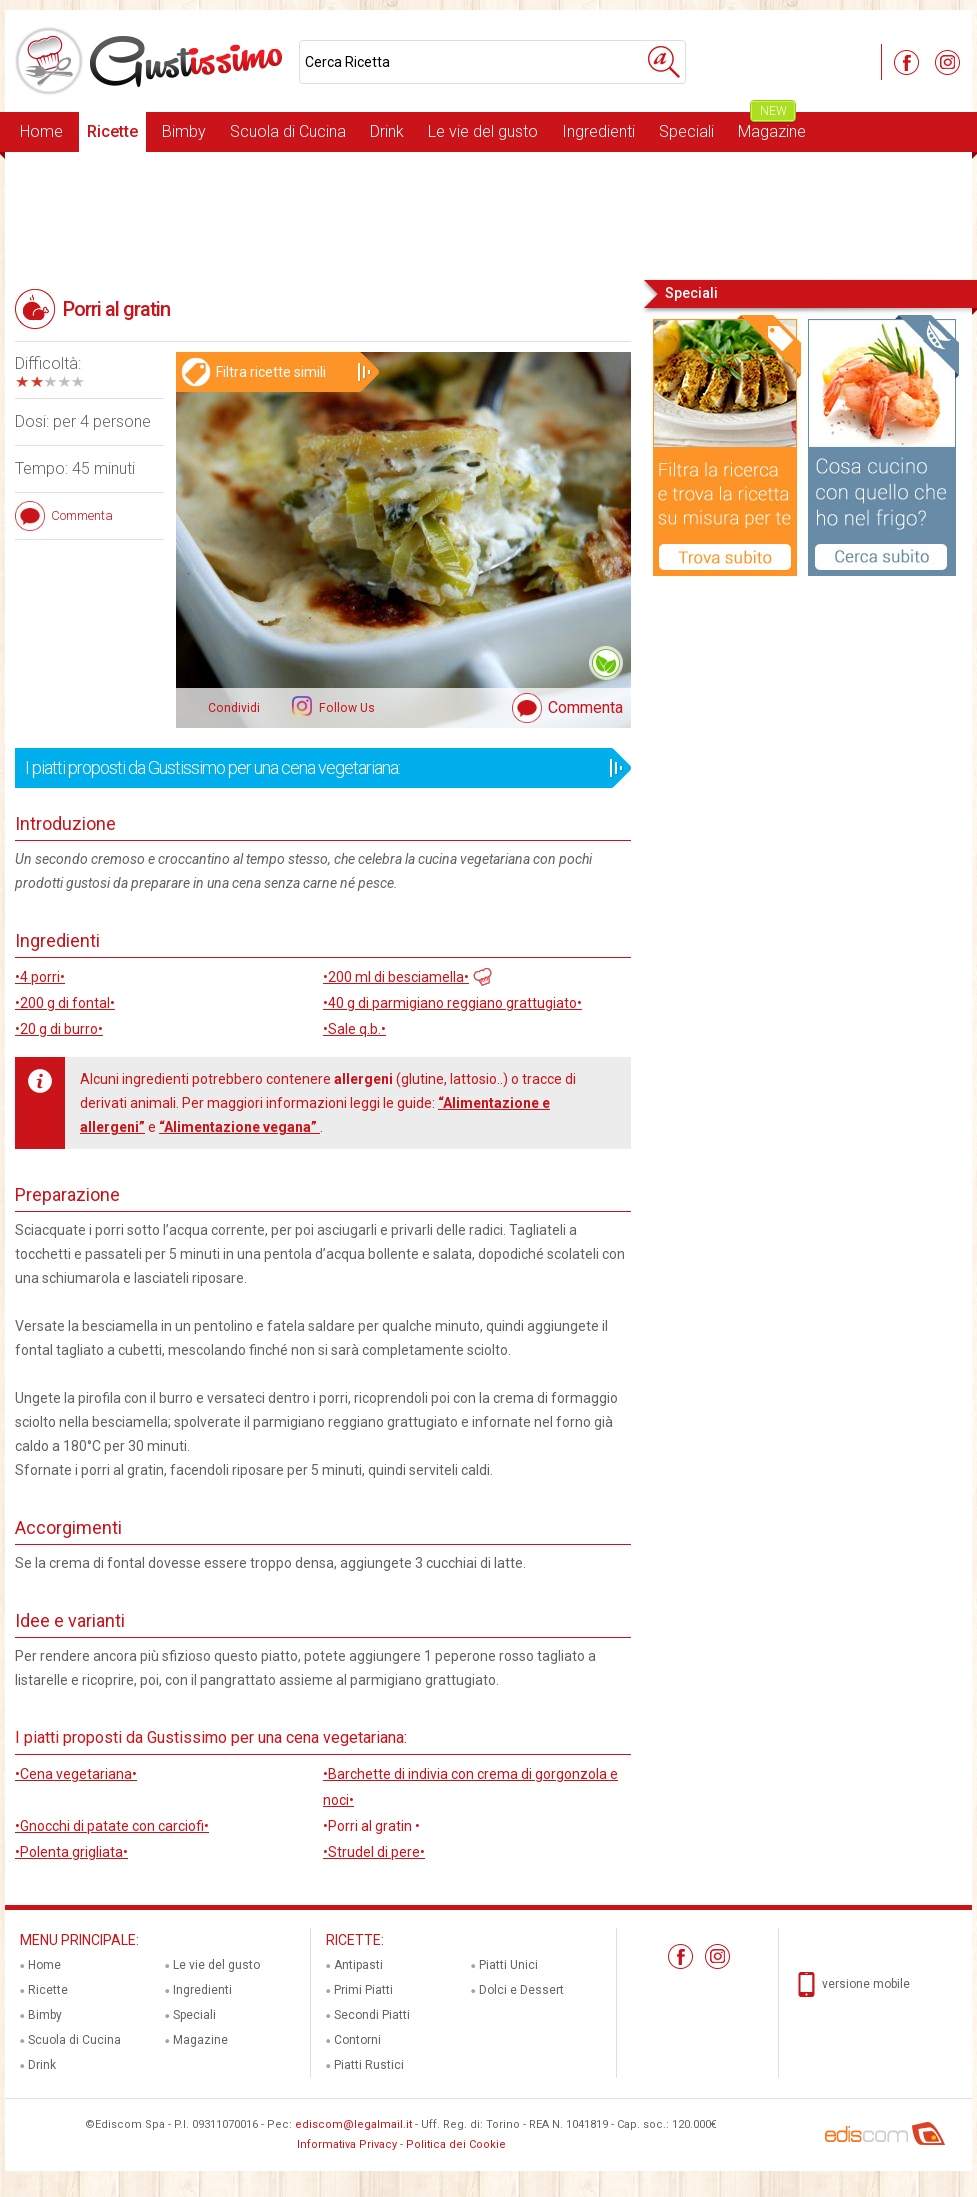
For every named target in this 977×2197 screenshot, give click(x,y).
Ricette (112, 131)
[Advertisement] (488, 214)
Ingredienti (598, 131)
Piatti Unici (508, 1965)
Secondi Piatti (372, 2015)
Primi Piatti (363, 1990)
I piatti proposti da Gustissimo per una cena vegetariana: (316, 768)
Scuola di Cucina (288, 131)
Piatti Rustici (369, 2065)
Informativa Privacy (347, 2144)
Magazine (772, 126)
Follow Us (345, 708)
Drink (387, 131)
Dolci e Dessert (521, 1990)
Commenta (585, 707)
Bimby (184, 131)
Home (41, 131)
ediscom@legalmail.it (353, 2124)
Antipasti (358, 1965)
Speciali (686, 131)
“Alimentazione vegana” (239, 1127)
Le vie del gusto (483, 131)
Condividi (234, 708)
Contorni (357, 2040)
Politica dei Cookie (456, 2144)
